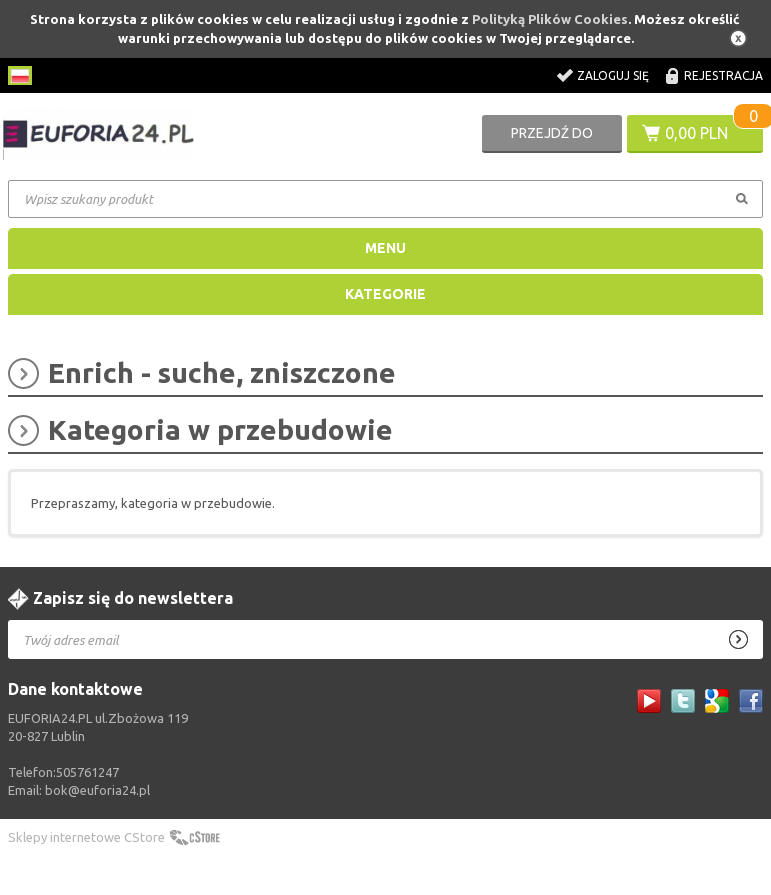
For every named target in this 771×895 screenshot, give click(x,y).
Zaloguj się (613, 75)
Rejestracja (723, 75)
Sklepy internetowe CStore (86, 837)
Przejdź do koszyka (552, 139)
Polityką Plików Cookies (550, 19)
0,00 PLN (696, 133)
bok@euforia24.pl (97, 790)
